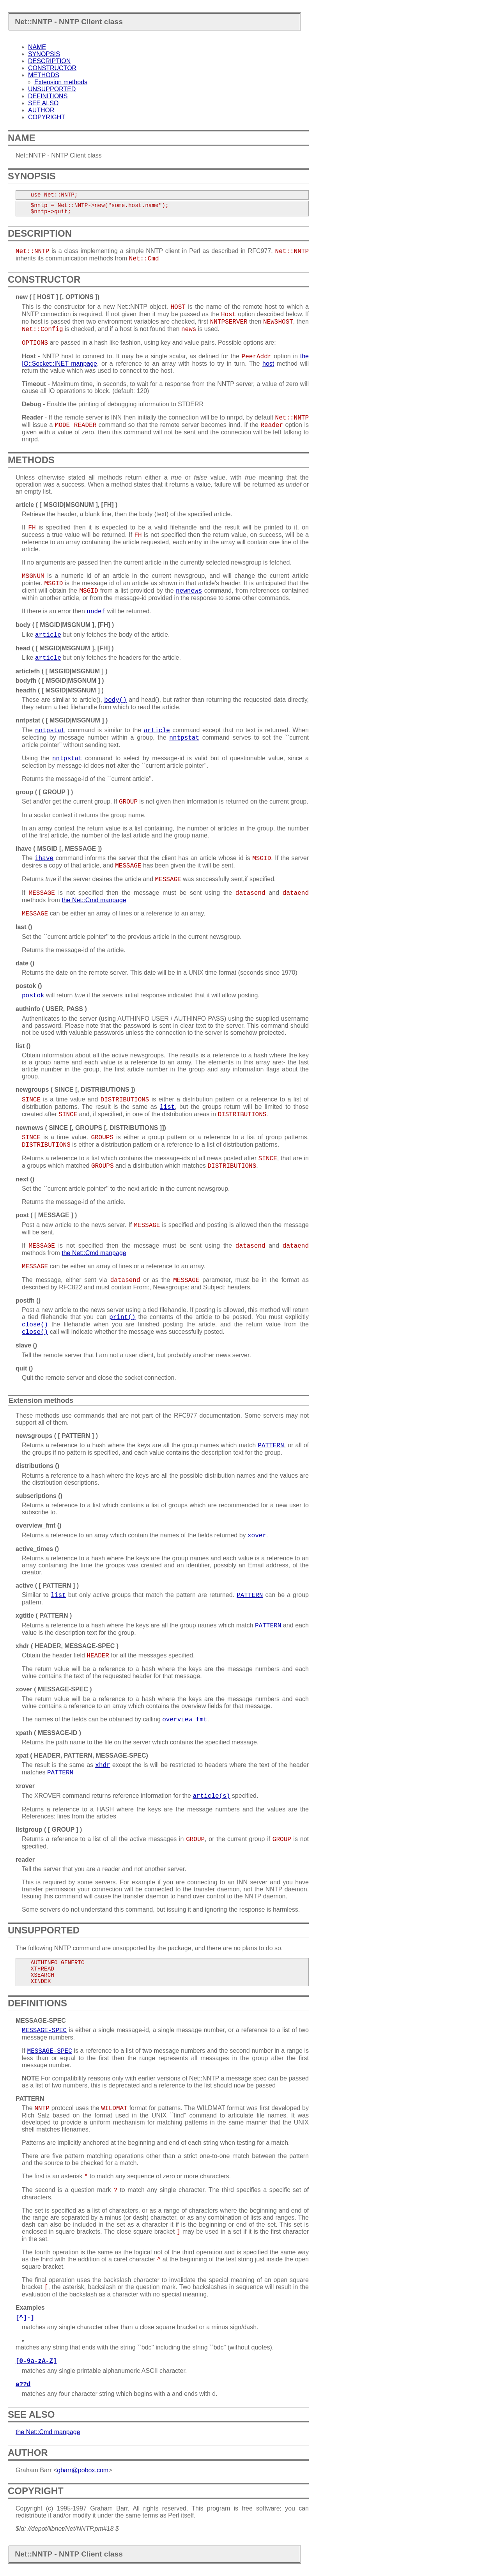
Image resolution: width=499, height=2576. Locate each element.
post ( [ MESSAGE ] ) (46, 1215)
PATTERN (30, 2098)
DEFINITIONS (47, 96)
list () (23, 1046)
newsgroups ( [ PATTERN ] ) (57, 1435)
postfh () (28, 1300)
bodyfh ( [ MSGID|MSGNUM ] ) (60, 680)
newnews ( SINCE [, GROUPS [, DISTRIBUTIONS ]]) (91, 1127)
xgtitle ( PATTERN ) (44, 1615)
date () (25, 963)
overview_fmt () (38, 1525)
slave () (26, 1345)
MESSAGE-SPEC (41, 2020)
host (268, 363)
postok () (29, 986)
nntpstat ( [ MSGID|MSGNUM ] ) (62, 720)
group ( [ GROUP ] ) (44, 792)
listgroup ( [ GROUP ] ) (49, 1829)
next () (25, 1179)
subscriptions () (39, 1495)
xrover (25, 1786)
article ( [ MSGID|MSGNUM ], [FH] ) (66, 504)
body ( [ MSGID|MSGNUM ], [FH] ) (65, 624)
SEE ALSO (43, 103)
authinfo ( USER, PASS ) (51, 1009)
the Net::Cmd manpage (94, 900)
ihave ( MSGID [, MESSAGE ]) (59, 848)
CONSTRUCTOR (52, 68)
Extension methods (60, 82)
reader (25, 1859)
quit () (24, 1368)
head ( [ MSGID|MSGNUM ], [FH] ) (65, 648)
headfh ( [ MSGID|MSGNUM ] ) (60, 690)
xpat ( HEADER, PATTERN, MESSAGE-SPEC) (82, 1755)
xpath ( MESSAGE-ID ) (48, 1733)
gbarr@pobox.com (82, 2470)
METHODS (43, 75)
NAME (37, 47)
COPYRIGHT (46, 117)
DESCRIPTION (49, 61)
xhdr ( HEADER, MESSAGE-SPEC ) (67, 1646)
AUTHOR (41, 110)
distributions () (37, 1465)
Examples (30, 2307)
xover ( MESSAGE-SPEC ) (54, 1689)
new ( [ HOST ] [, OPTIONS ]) (57, 297)
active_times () (37, 1549)
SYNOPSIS (44, 54)
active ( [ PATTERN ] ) (47, 1585)
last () (24, 927)
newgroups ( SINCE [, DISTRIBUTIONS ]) (75, 1089)
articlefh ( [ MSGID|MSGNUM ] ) (62, 671)
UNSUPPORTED (52, 89)
